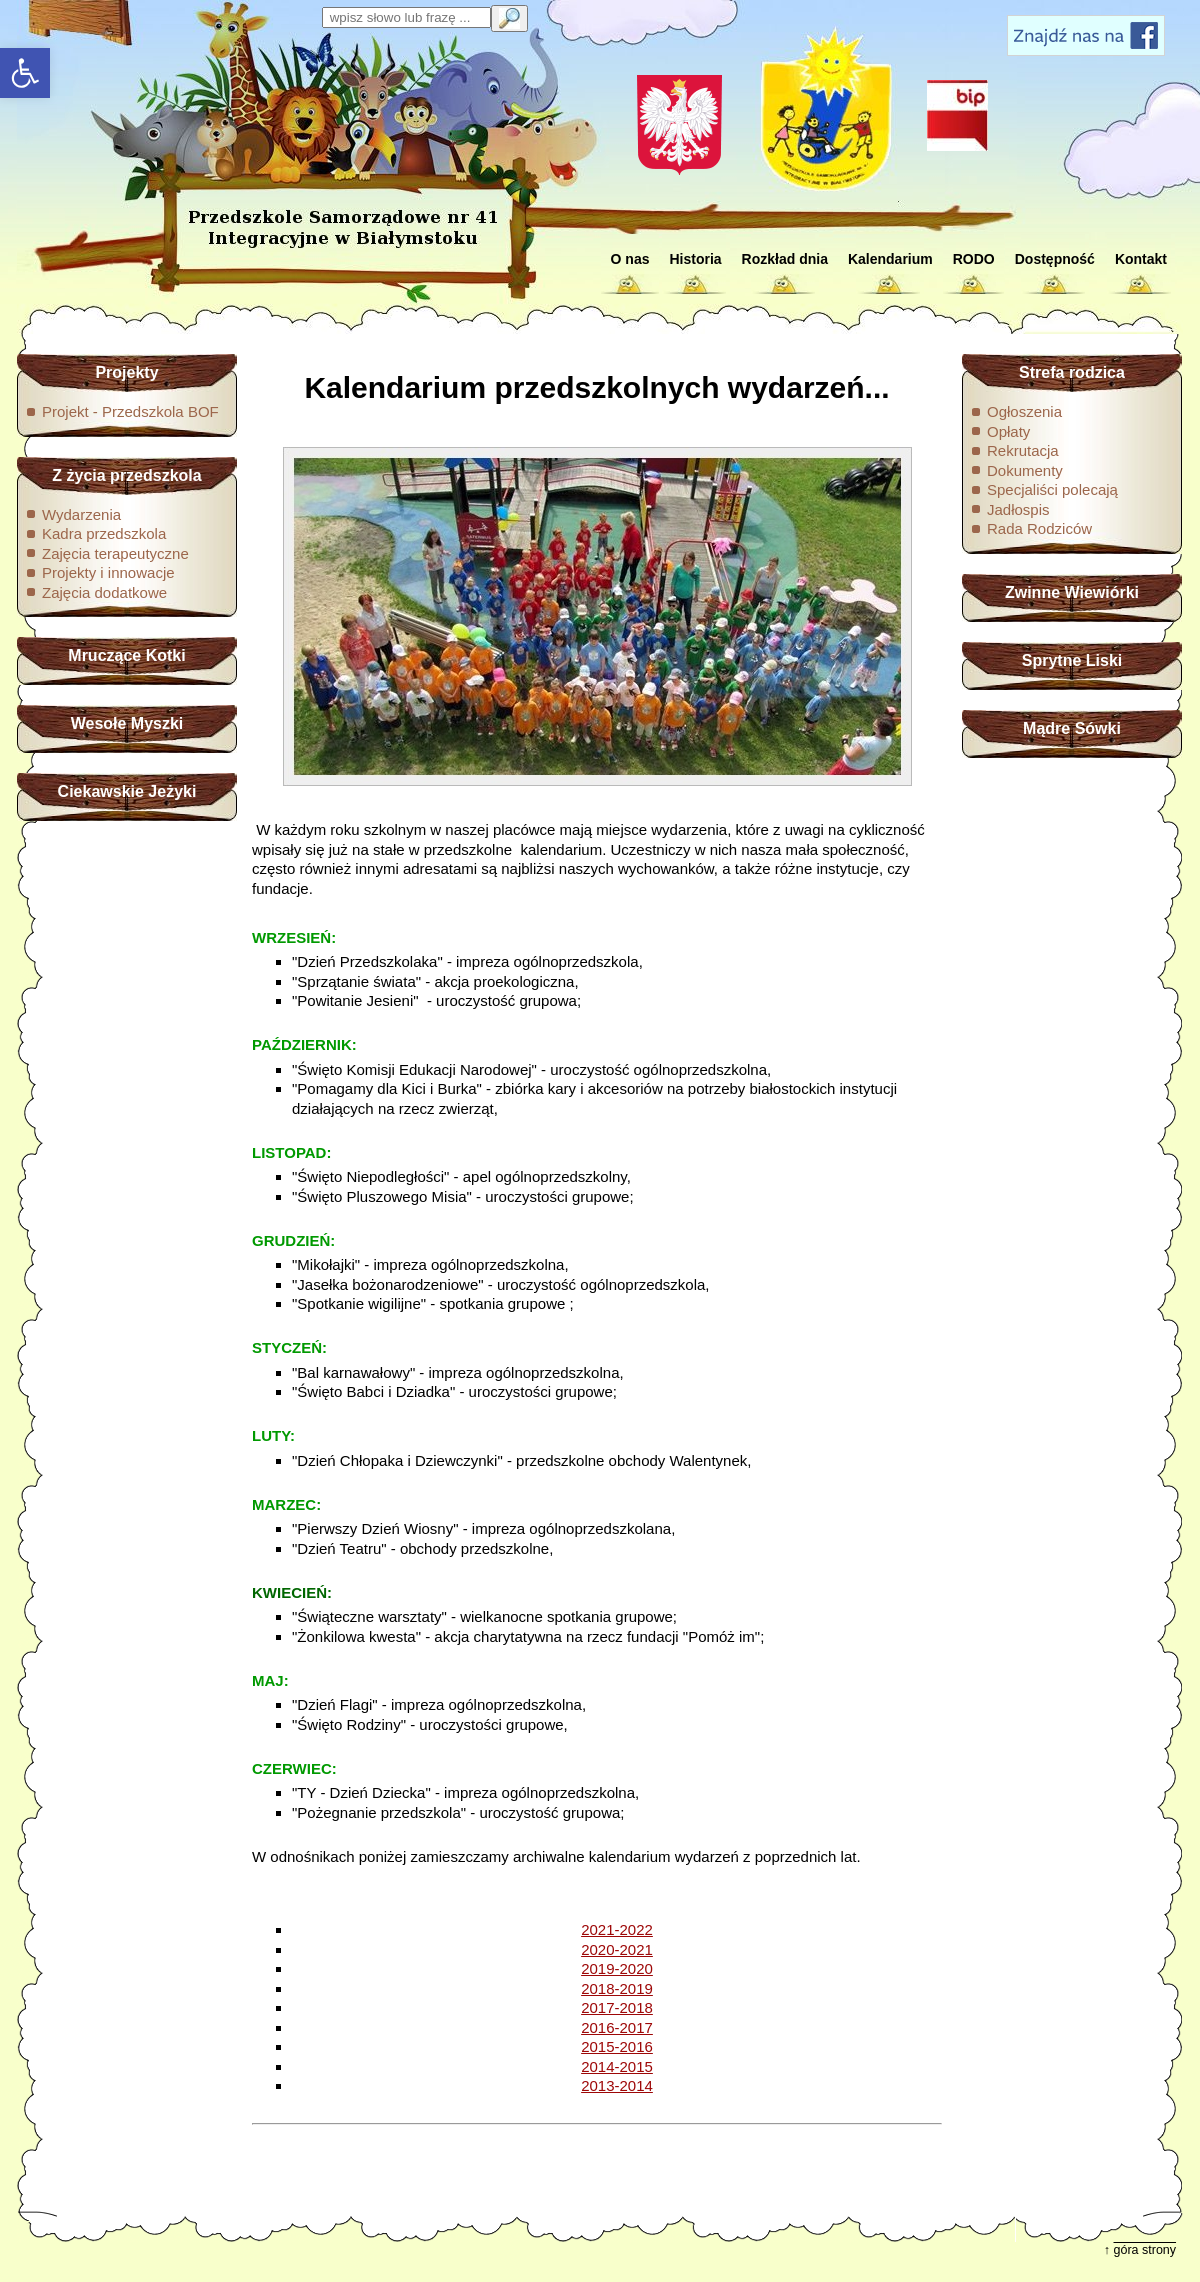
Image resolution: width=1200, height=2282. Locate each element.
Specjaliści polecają (1052, 489)
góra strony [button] (1145, 2250)
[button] (25, 73)
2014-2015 (617, 2066)
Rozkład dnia (785, 259)
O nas (630, 259)
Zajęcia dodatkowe (104, 592)
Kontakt (1141, 259)
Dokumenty (1025, 470)
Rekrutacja (1023, 450)
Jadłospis (1018, 509)
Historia (695, 259)
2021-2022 (617, 1929)
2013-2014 (617, 2085)
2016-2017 (617, 2027)
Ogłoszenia (1024, 411)
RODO (974, 259)
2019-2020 (617, 1968)
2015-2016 (617, 2046)
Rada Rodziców (1039, 528)
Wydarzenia (81, 514)
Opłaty (1008, 431)
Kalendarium (890, 259)
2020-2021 (617, 1949)
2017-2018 (617, 2007)
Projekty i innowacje (108, 572)
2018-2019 (617, 1988)
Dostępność (1055, 259)
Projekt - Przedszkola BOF (130, 411)
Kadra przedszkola (104, 533)
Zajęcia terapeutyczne (115, 553)
